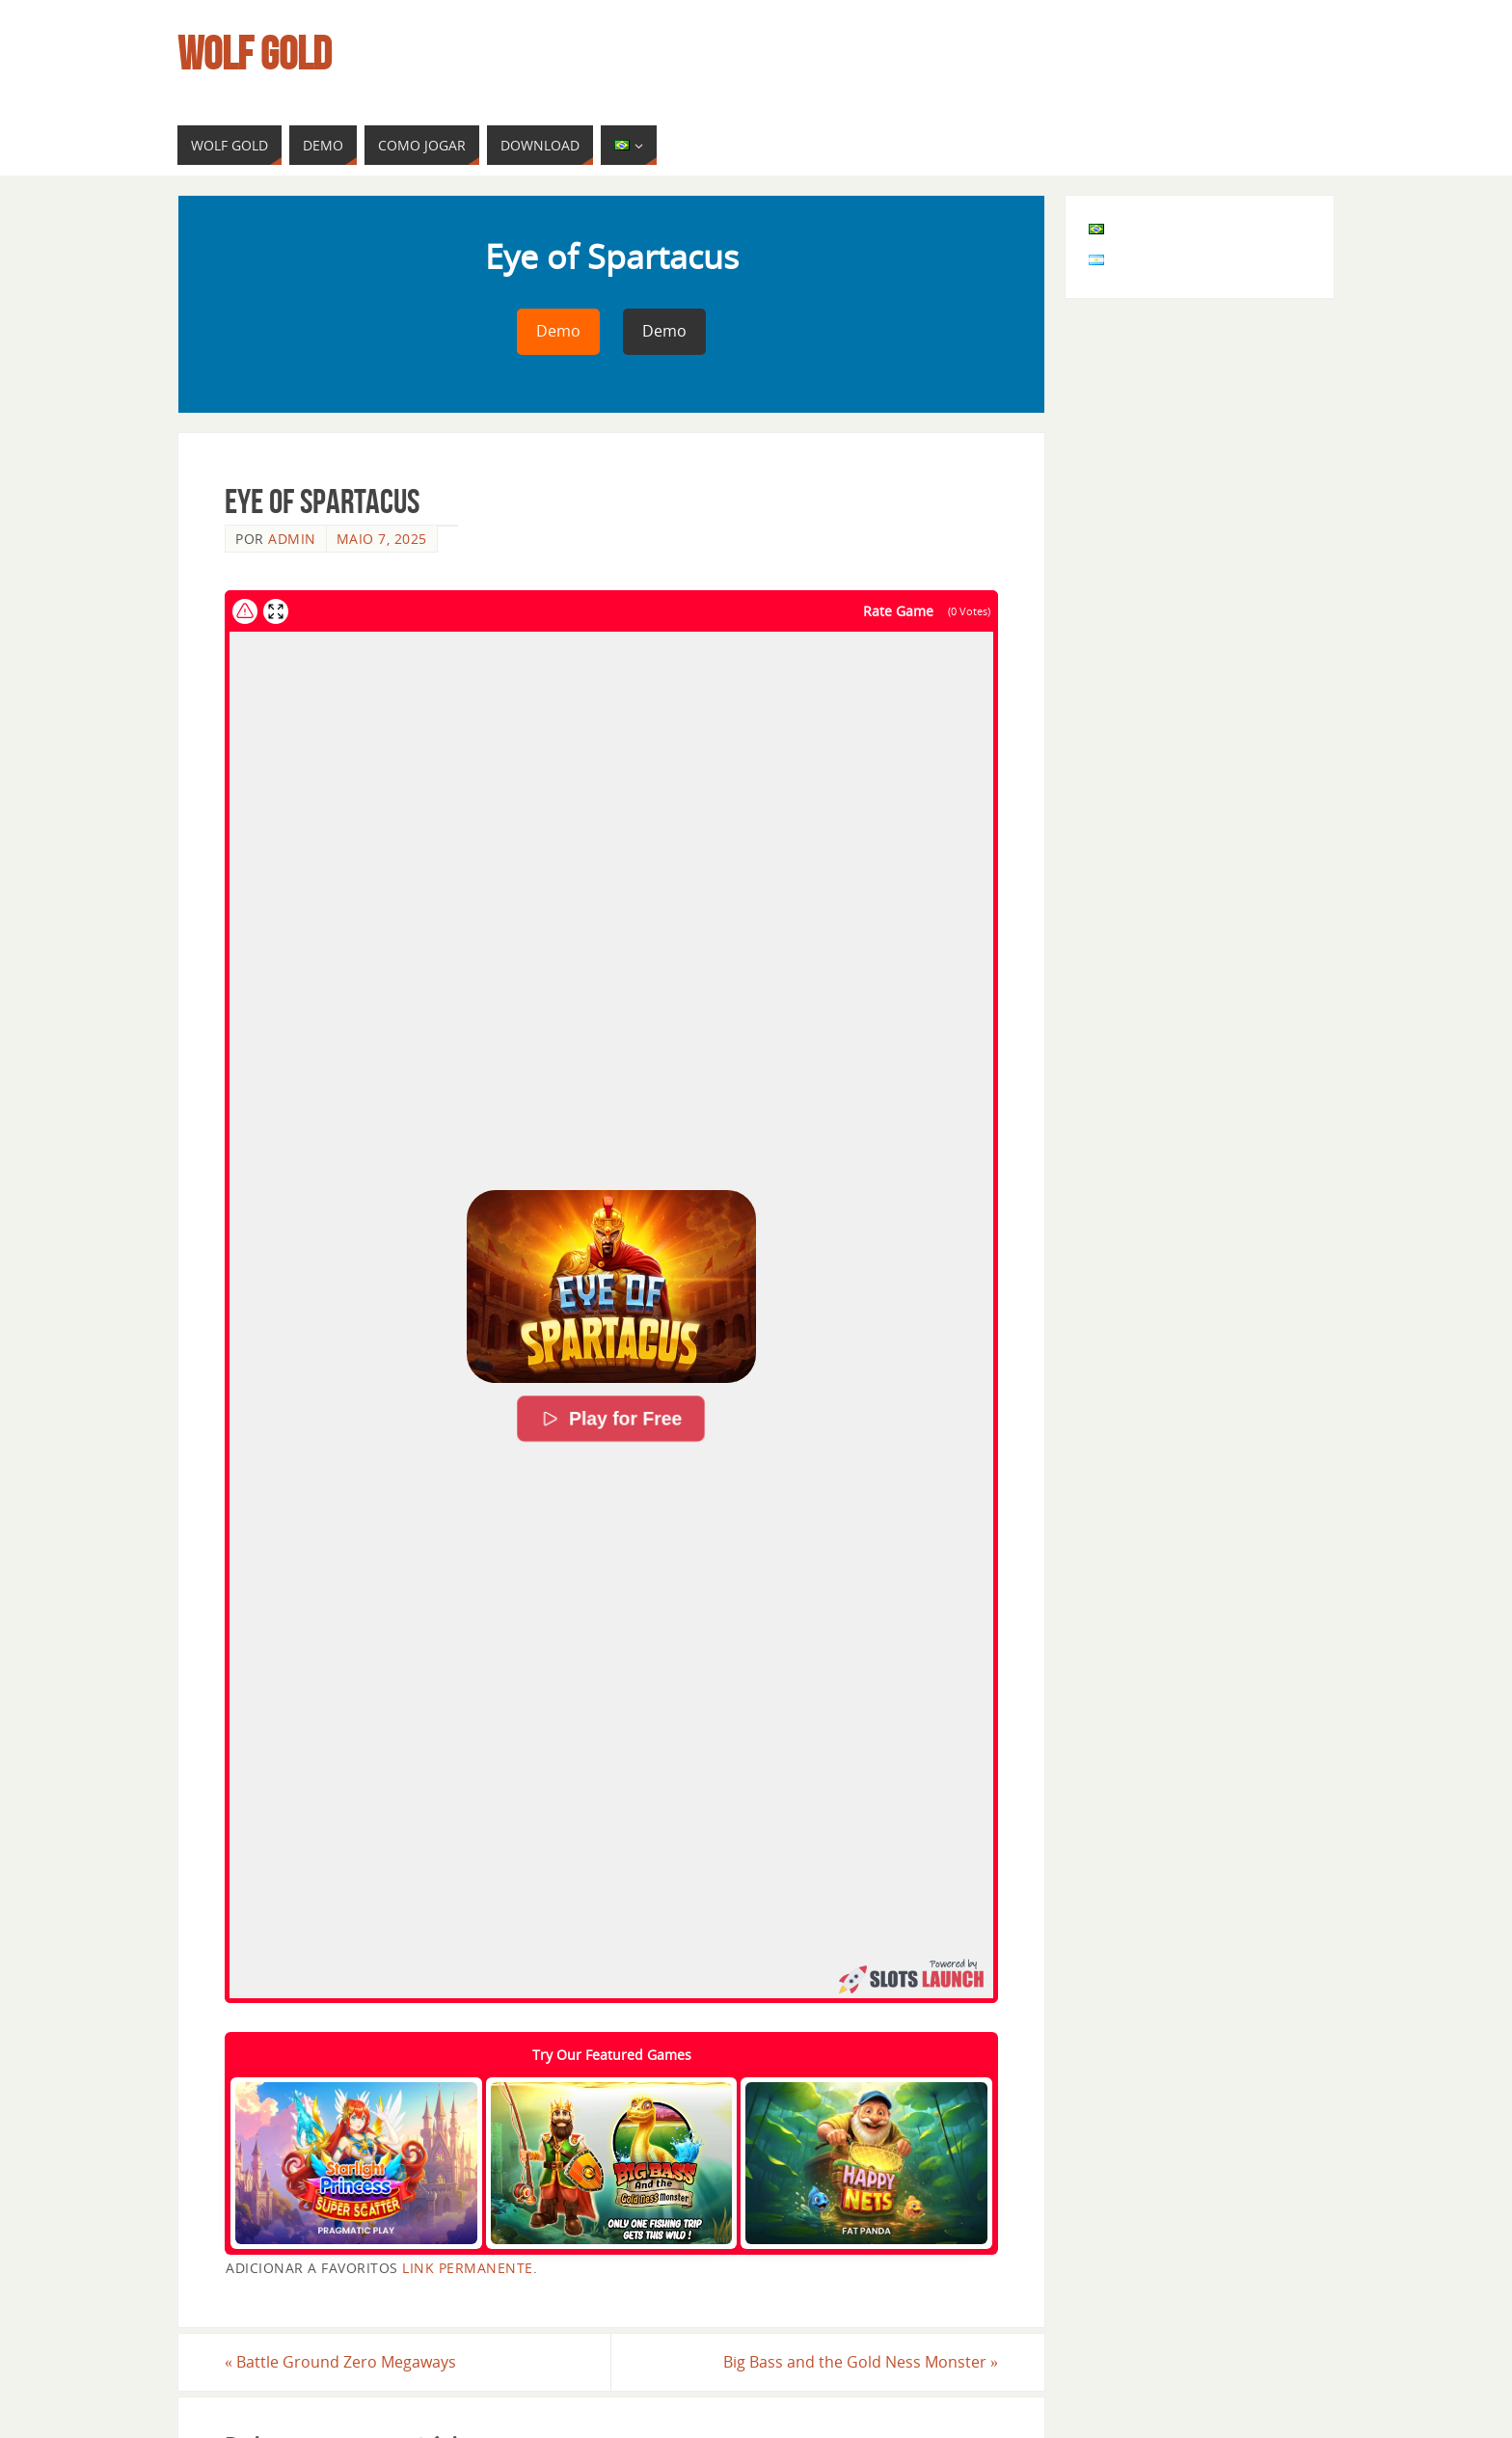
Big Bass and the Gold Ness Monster (860, 2361)
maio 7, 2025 (382, 538)
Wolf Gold (254, 54)
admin (292, 538)
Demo (558, 330)
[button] (611, 1287)
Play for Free (612, 1419)
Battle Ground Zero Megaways (340, 2361)
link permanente (467, 2268)
